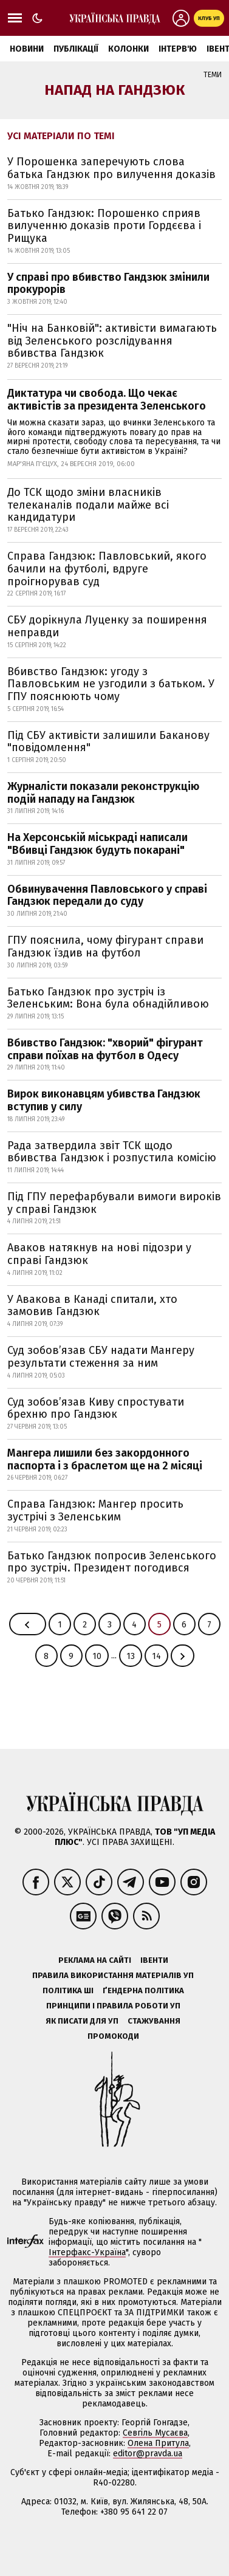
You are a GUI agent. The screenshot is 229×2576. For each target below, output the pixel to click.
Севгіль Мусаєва (155, 2433)
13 (130, 1656)
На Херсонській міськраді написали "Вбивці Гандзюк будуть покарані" (97, 844)
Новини (27, 49)
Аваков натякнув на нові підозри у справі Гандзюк (99, 1254)
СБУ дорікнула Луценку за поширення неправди (107, 626)
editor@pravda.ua (147, 2453)
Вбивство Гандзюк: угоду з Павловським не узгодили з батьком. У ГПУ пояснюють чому (110, 684)
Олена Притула (158, 2443)
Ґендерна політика (143, 1990)
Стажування (154, 2020)
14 (156, 1656)
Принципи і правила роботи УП (113, 2005)
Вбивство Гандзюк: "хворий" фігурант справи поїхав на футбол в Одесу (105, 1049)
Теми (212, 74)
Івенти (154, 1960)
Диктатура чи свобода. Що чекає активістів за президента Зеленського (106, 399)
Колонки (128, 49)
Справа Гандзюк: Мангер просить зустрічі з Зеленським (95, 1510)
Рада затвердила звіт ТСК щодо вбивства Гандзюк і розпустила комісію (111, 1152)
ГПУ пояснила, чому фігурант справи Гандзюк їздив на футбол (105, 946)
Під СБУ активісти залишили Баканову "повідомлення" (108, 742)
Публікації (75, 49)
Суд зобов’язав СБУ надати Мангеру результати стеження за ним (100, 1357)
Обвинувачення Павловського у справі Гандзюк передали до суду (107, 895)
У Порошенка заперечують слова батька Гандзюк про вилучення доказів (111, 168)
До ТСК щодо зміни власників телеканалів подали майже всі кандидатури (88, 505)
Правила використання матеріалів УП (113, 1975)
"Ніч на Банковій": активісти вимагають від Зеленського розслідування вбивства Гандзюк (112, 340)
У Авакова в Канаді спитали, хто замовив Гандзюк (92, 1306)
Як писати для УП (82, 2020)
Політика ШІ (68, 1990)
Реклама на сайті (94, 1960)
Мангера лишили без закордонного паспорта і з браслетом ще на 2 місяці (104, 1459)
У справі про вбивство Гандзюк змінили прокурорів (108, 283)
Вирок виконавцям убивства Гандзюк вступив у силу (103, 1100)
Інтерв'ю (178, 49)
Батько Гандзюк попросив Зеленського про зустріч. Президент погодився (111, 1562)
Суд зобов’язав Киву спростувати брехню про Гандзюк (95, 1408)
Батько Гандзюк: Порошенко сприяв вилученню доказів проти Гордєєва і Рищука (104, 226)
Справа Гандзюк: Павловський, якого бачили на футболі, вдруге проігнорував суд (107, 568)
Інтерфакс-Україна (87, 2252)
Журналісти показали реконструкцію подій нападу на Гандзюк (103, 793)
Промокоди (113, 2036)
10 (96, 1656)
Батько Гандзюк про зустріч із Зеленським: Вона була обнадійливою (108, 998)
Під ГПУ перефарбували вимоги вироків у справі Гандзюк (114, 1203)
